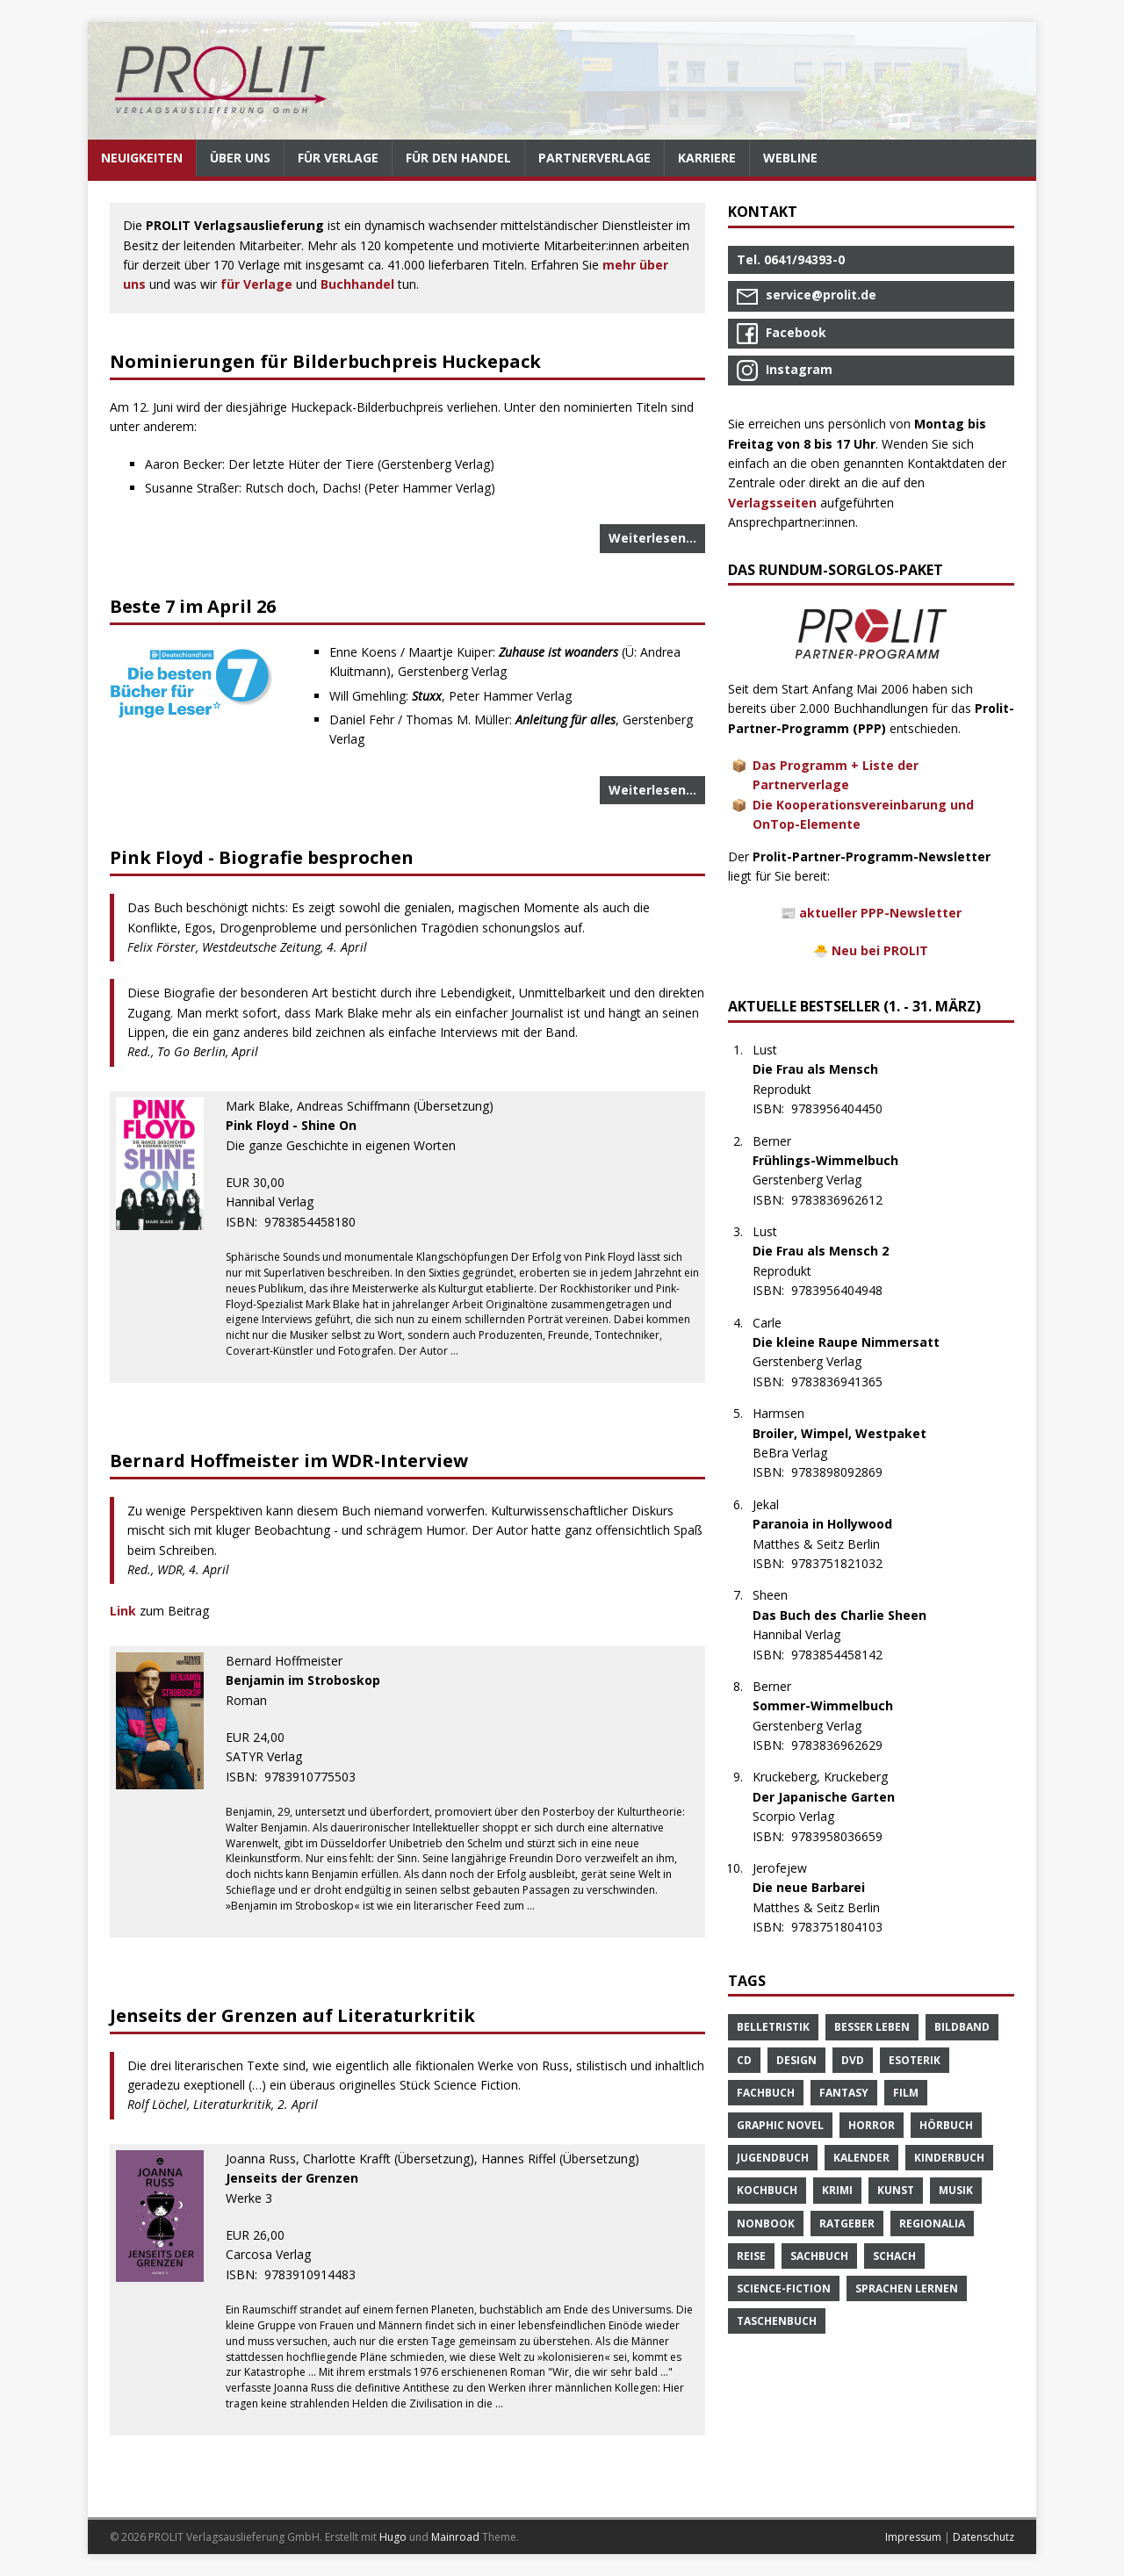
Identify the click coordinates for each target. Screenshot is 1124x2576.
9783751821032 (846, 1563)
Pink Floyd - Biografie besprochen (262, 857)
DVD (852, 2060)
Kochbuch (767, 2190)
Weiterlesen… (652, 537)
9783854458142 (846, 1654)
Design (796, 2060)
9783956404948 (846, 1290)
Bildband (962, 2026)
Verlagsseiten (772, 502)
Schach (894, 2256)
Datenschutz (983, 2536)
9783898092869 (846, 1472)
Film (906, 2092)
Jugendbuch (773, 2157)
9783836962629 (846, 1745)
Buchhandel (357, 284)
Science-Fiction (784, 2288)
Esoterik (914, 2060)
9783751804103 (846, 1926)
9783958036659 (846, 1836)
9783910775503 (319, 1776)
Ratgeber (847, 2223)
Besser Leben (872, 2026)
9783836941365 (846, 1381)
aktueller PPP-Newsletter (880, 912)
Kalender (861, 2157)
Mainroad (455, 2536)
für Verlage (256, 284)
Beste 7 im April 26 (193, 606)
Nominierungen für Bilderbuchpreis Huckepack (325, 361)
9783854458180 (319, 1221)
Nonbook (766, 2223)
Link (125, 1610)
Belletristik (773, 2026)
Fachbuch (766, 2092)
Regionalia (932, 2223)
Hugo (393, 2536)
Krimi (837, 2190)
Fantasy (843, 2092)
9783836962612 (846, 1199)
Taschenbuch (777, 2320)
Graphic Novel (780, 2125)
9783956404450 (846, 1108)
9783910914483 (319, 2274)
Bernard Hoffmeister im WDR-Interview (289, 1460)
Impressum (913, 2536)
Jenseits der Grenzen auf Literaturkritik (292, 2015)
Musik (956, 2190)
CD (744, 2060)
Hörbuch (946, 2125)
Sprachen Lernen (906, 2288)
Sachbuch (819, 2256)
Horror (871, 2125)
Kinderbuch (949, 2157)
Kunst (895, 2190)
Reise (751, 2256)
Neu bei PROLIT (880, 950)
